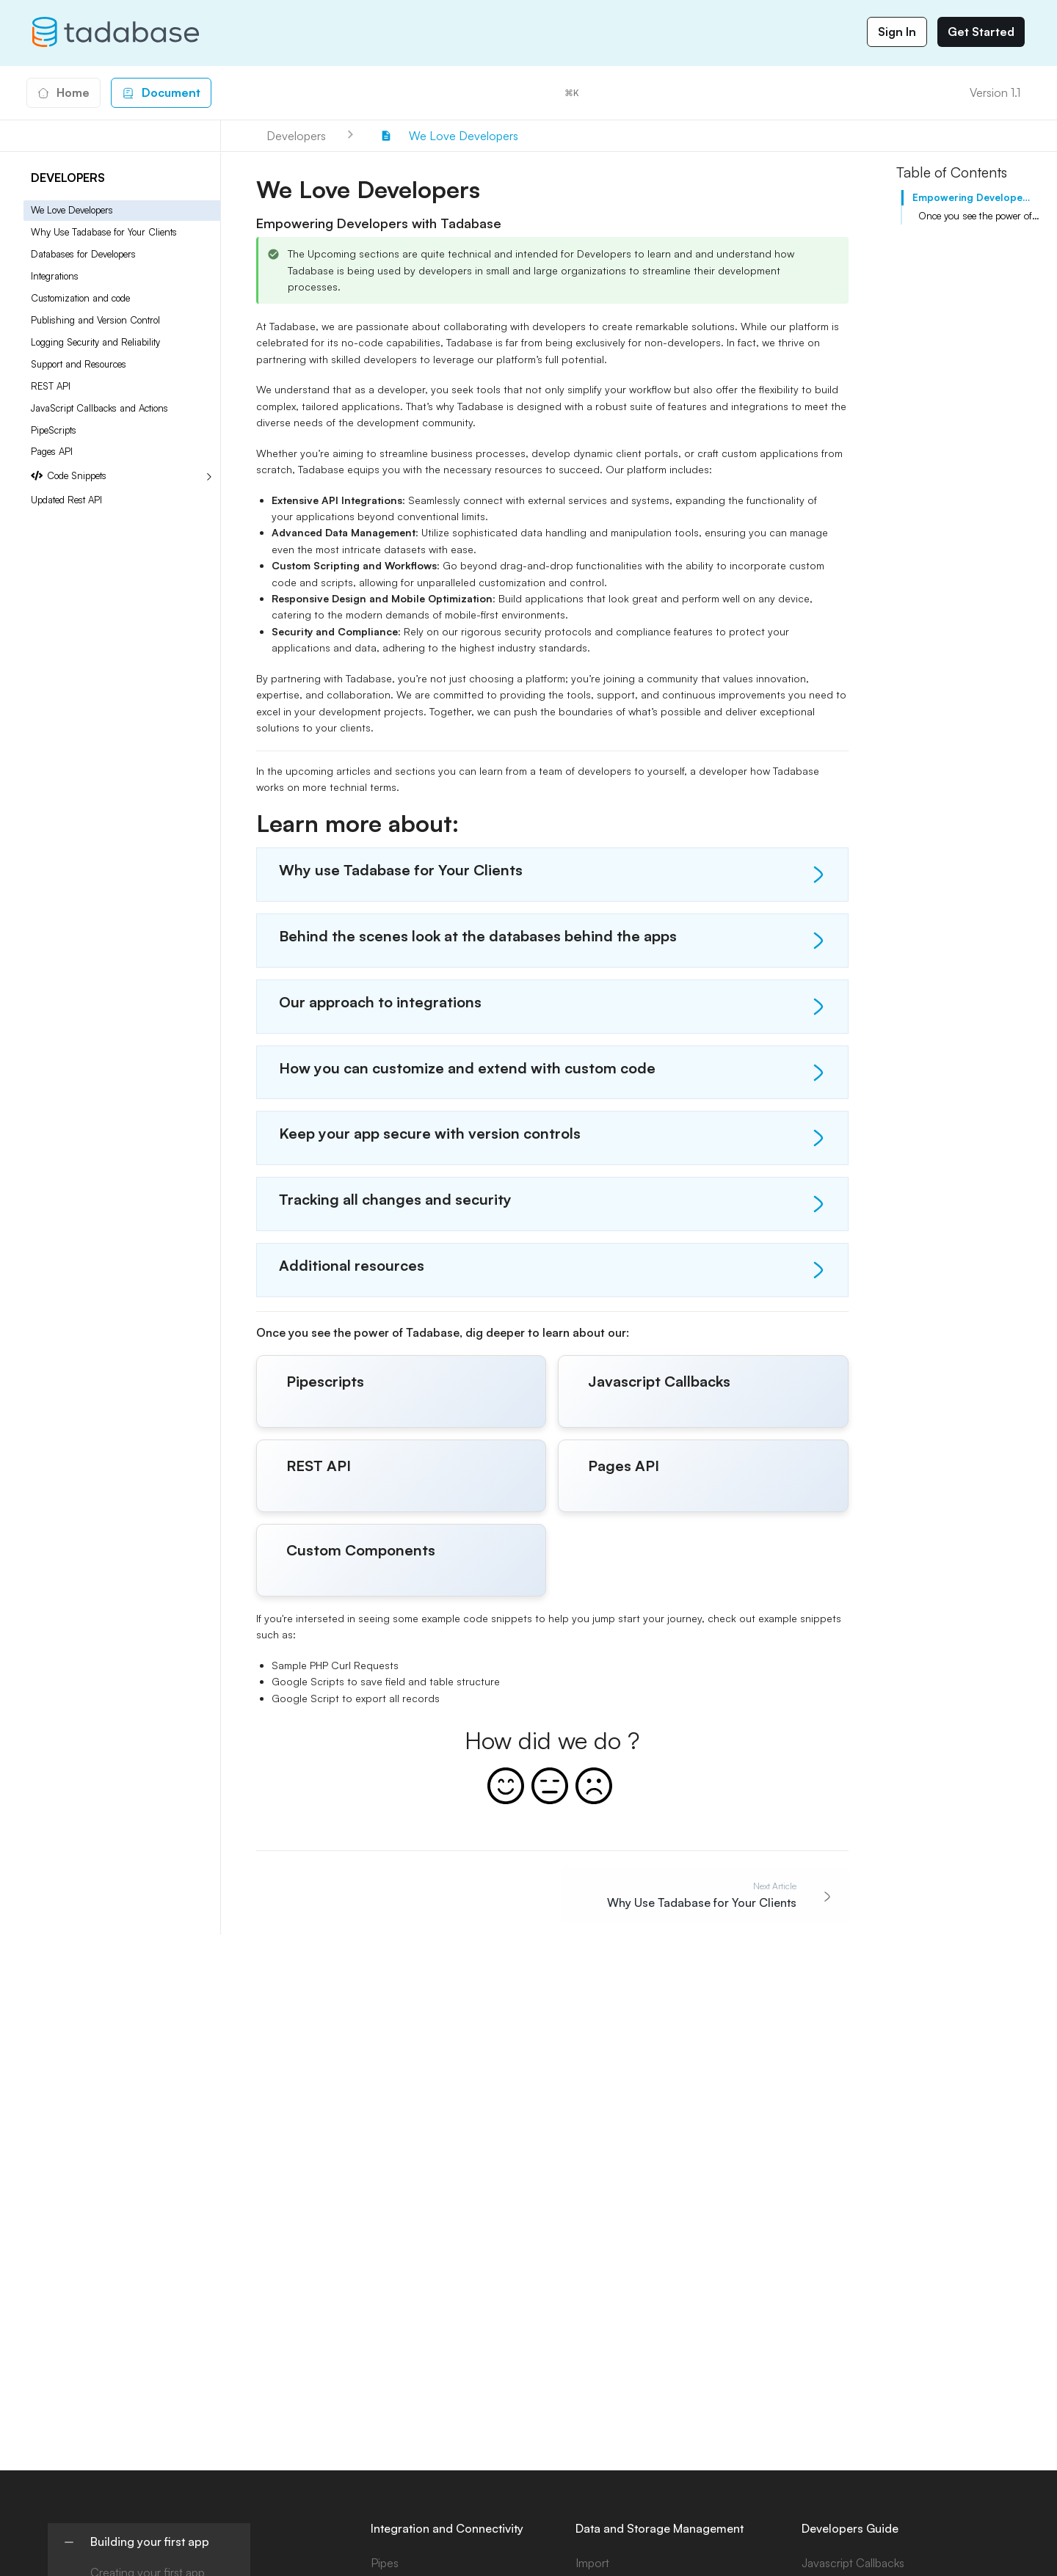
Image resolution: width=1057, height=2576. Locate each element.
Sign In (897, 31)
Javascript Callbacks (853, 2562)
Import (592, 2562)
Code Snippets (68, 476)
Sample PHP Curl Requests (335, 1665)
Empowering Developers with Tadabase (973, 197)
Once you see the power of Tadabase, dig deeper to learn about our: (978, 216)
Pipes (385, 2562)
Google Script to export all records (356, 1698)
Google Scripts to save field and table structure (386, 1681)
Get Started (981, 31)
